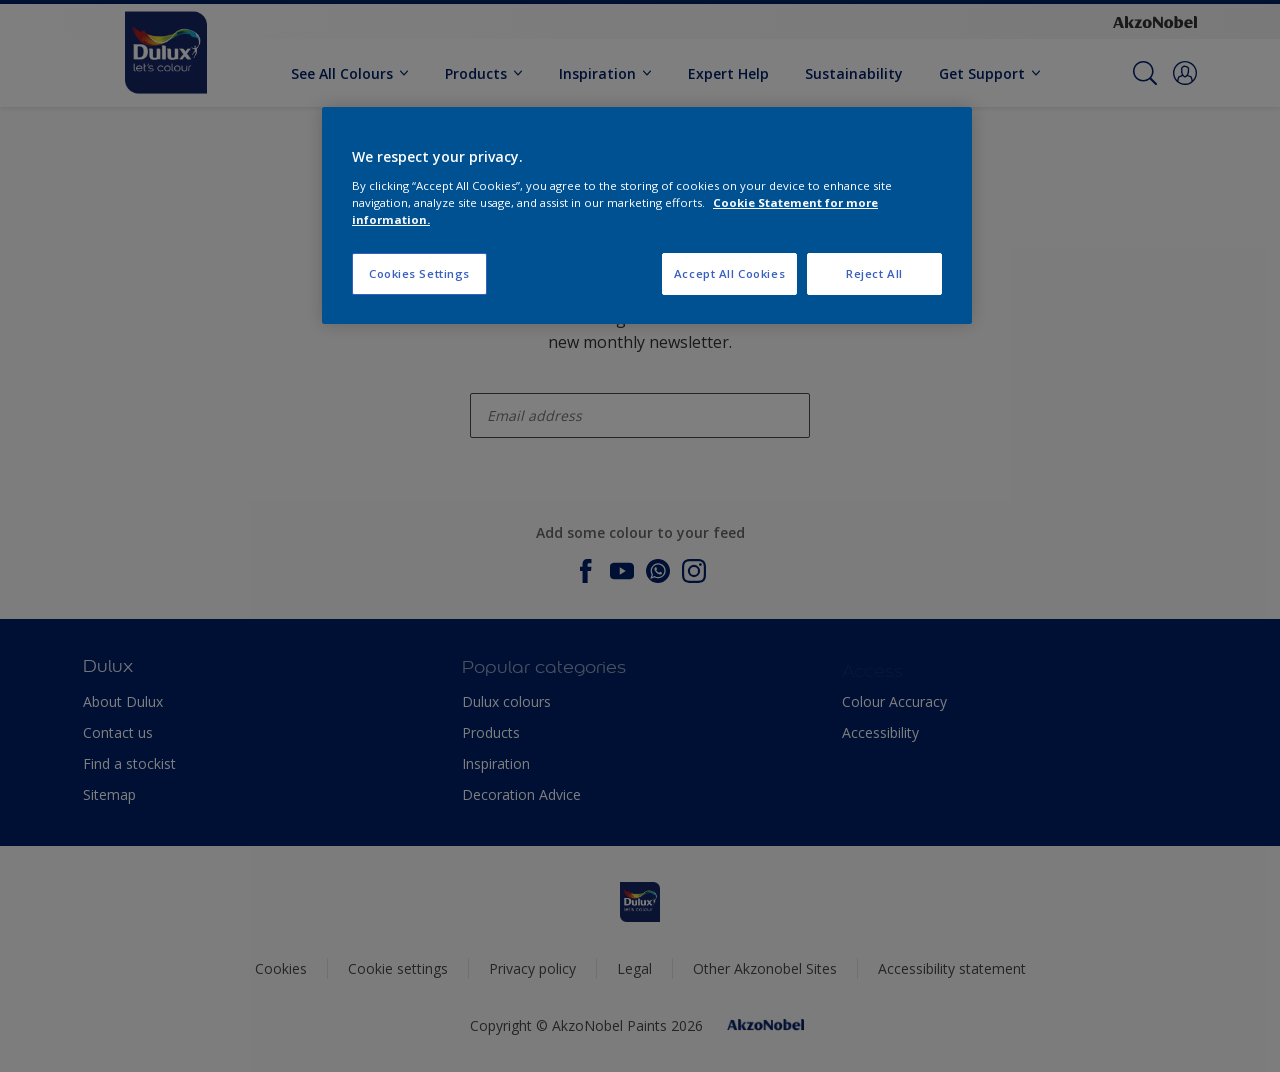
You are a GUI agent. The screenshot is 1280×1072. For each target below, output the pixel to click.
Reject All (874, 273)
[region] (647, 215)
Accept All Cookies (729, 273)
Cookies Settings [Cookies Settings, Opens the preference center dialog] (419, 273)
